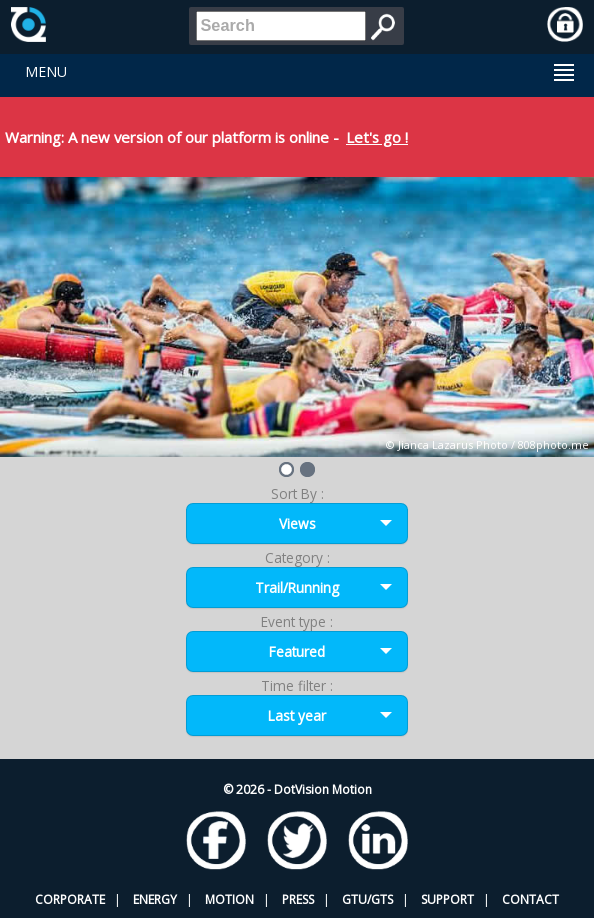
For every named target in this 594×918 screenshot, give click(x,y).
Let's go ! (377, 137)
